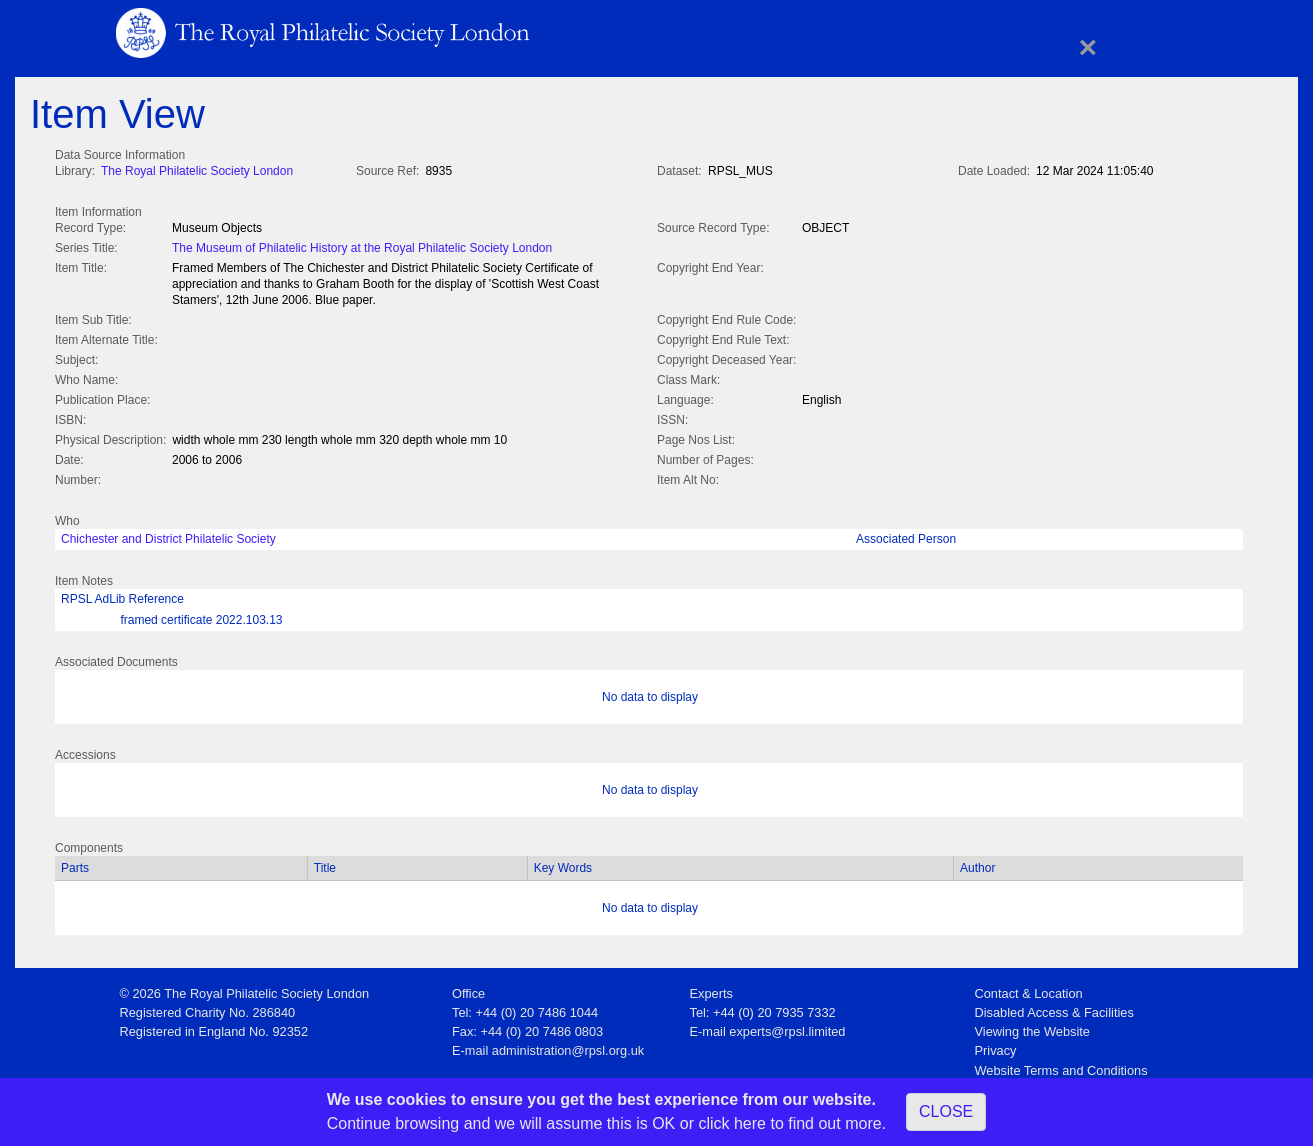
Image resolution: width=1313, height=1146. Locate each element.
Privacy (996, 1046)
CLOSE (946, 1111)
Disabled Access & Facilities (1054, 1008)
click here (732, 1123)
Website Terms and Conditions (1061, 1066)
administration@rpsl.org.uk (568, 1046)
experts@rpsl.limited (787, 1027)
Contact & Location (1029, 989)
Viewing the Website (1032, 1027)
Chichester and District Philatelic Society (168, 535)
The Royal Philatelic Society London (197, 171)
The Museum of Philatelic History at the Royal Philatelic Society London (362, 246)
